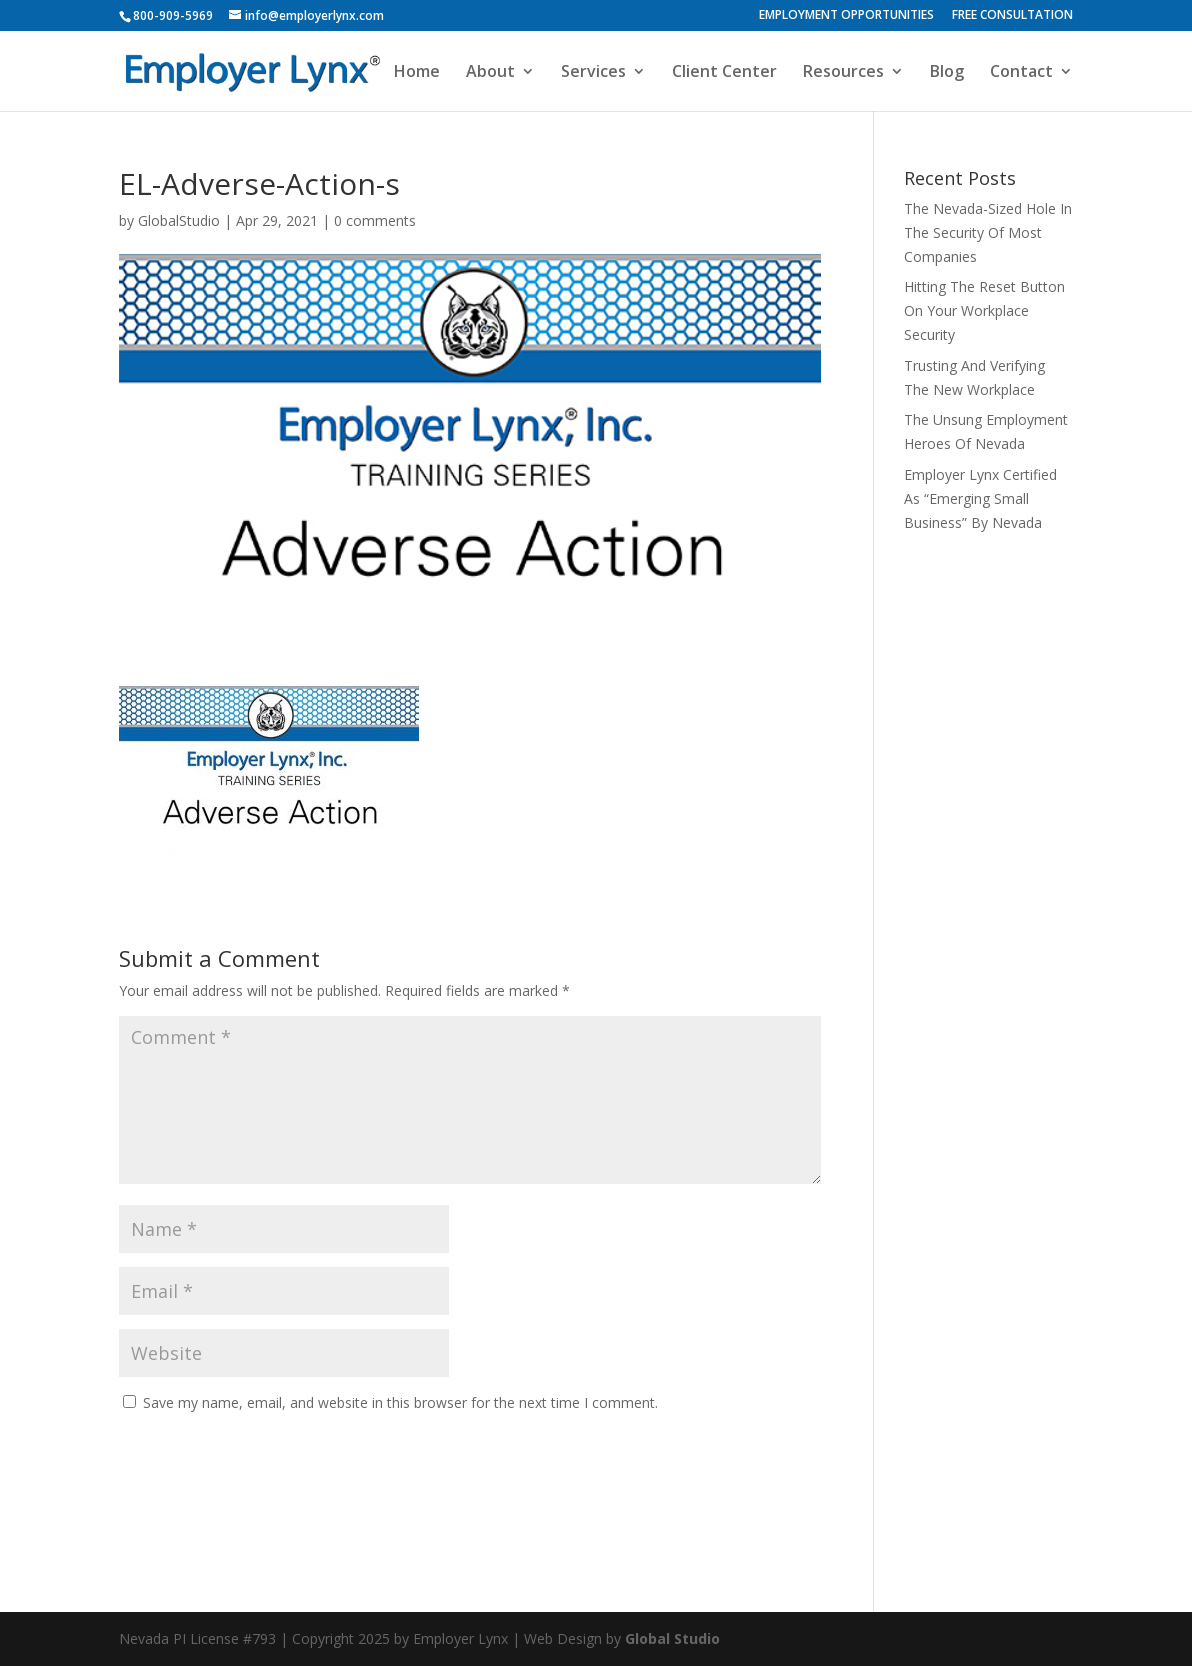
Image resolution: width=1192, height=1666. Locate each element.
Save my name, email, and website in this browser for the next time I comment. (400, 1402)
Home (417, 73)
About (490, 73)
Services (593, 73)
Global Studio (672, 1638)
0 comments (375, 220)
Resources (843, 73)
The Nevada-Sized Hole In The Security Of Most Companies (988, 232)
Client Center (724, 73)
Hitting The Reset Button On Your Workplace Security (984, 310)
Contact (1021, 73)
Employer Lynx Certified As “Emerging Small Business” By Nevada (980, 498)
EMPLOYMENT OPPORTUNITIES (846, 16)
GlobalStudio (179, 220)
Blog (947, 73)
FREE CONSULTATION (1012, 16)
